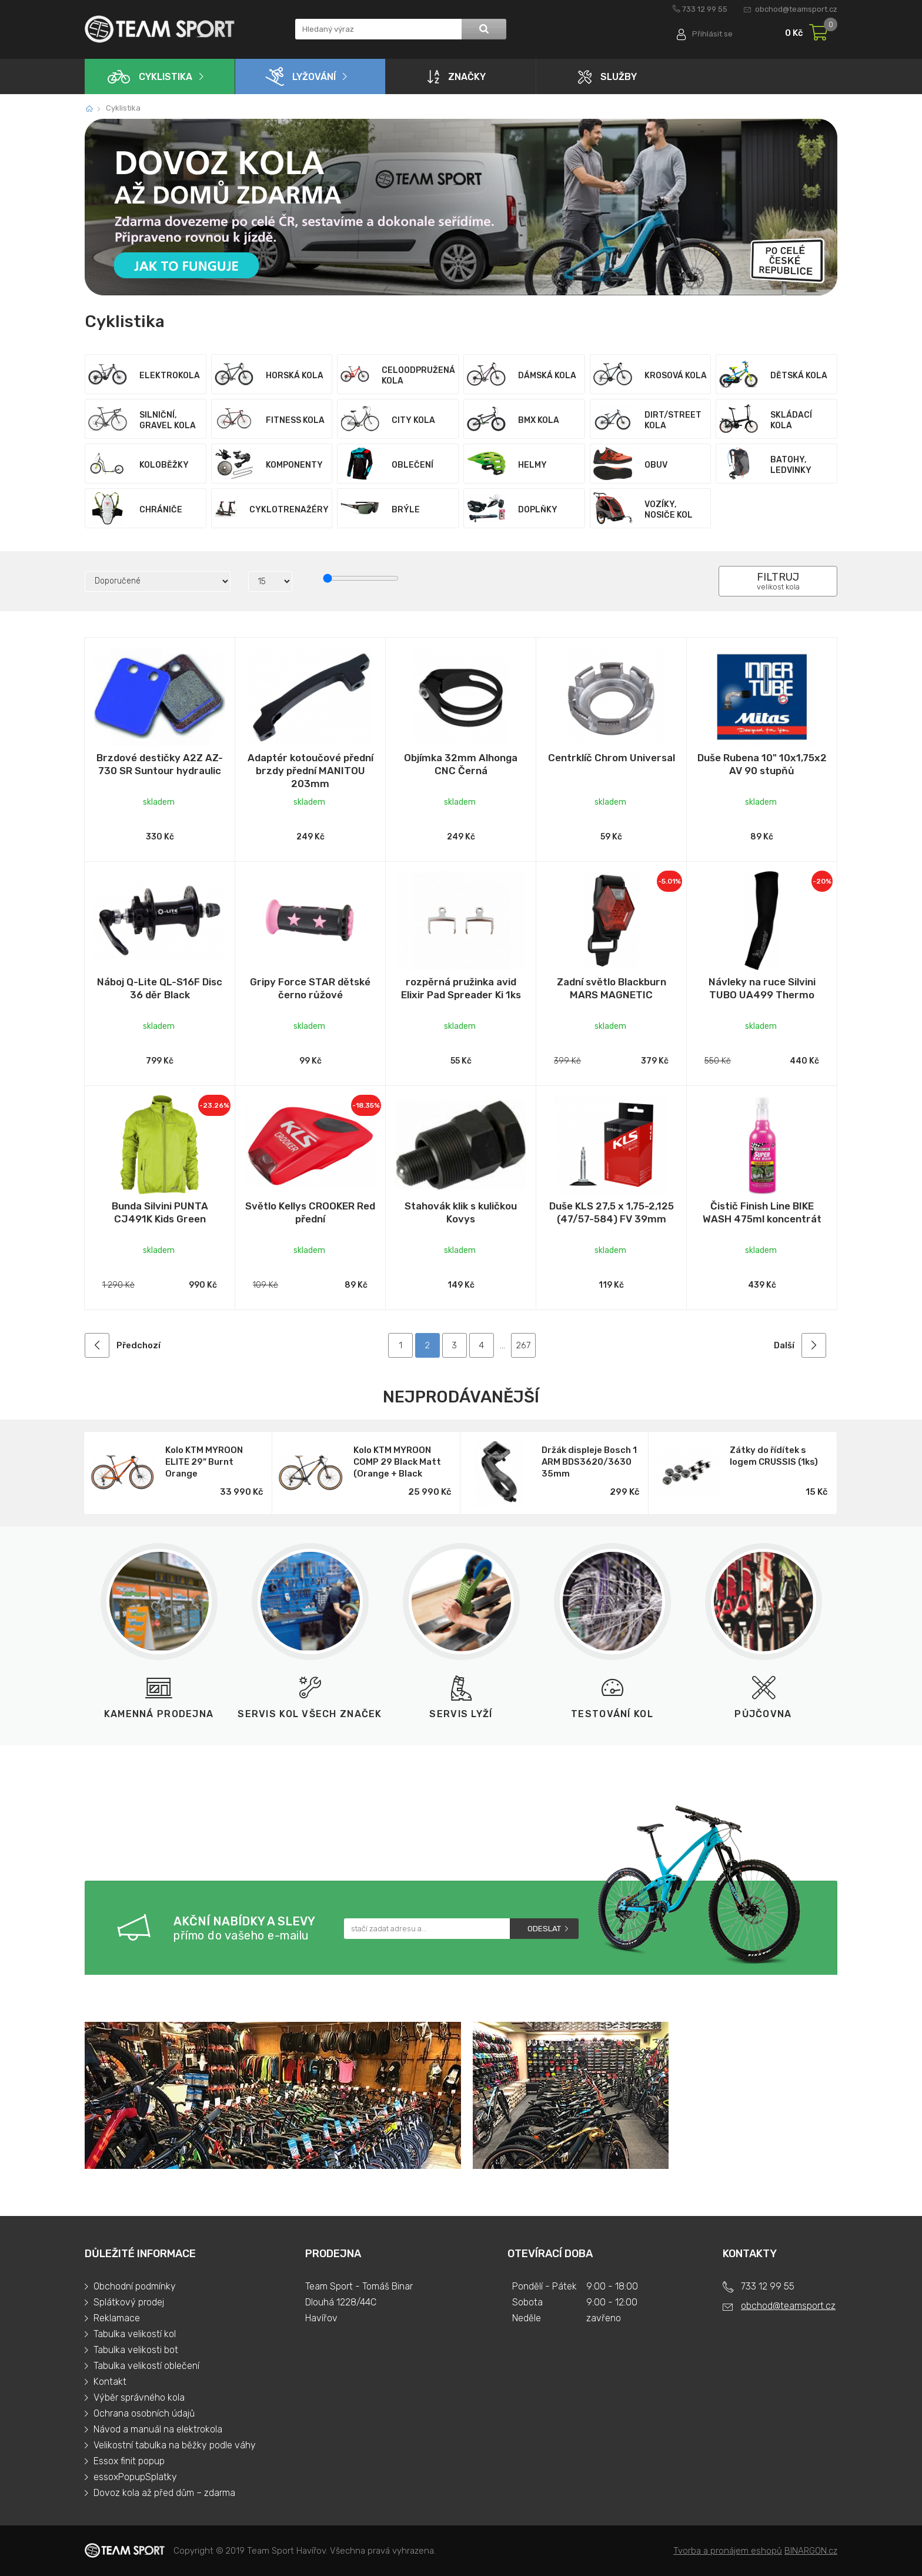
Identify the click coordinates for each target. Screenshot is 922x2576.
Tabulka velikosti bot (135, 2349)
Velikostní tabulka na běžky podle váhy (174, 2445)
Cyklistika (150, 77)
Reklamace (116, 2318)
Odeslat (544, 1928)
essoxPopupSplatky (135, 2476)
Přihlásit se (712, 33)
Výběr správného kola (139, 2397)
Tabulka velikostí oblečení (146, 2365)
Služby (607, 77)
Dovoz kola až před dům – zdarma (164, 2492)
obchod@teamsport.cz (796, 9)
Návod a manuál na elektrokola (157, 2429)
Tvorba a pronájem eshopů (727, 2550)
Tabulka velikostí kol (134, 2334)
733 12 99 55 (704, 9)
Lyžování (300, 76)
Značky (456, 76)
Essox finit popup (129, 2461)
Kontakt (109, 2381)
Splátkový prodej (128, 2302)
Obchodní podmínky (134, 2286)
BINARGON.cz (810, 2550)
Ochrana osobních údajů (144, 2413)
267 (523, 1345)
